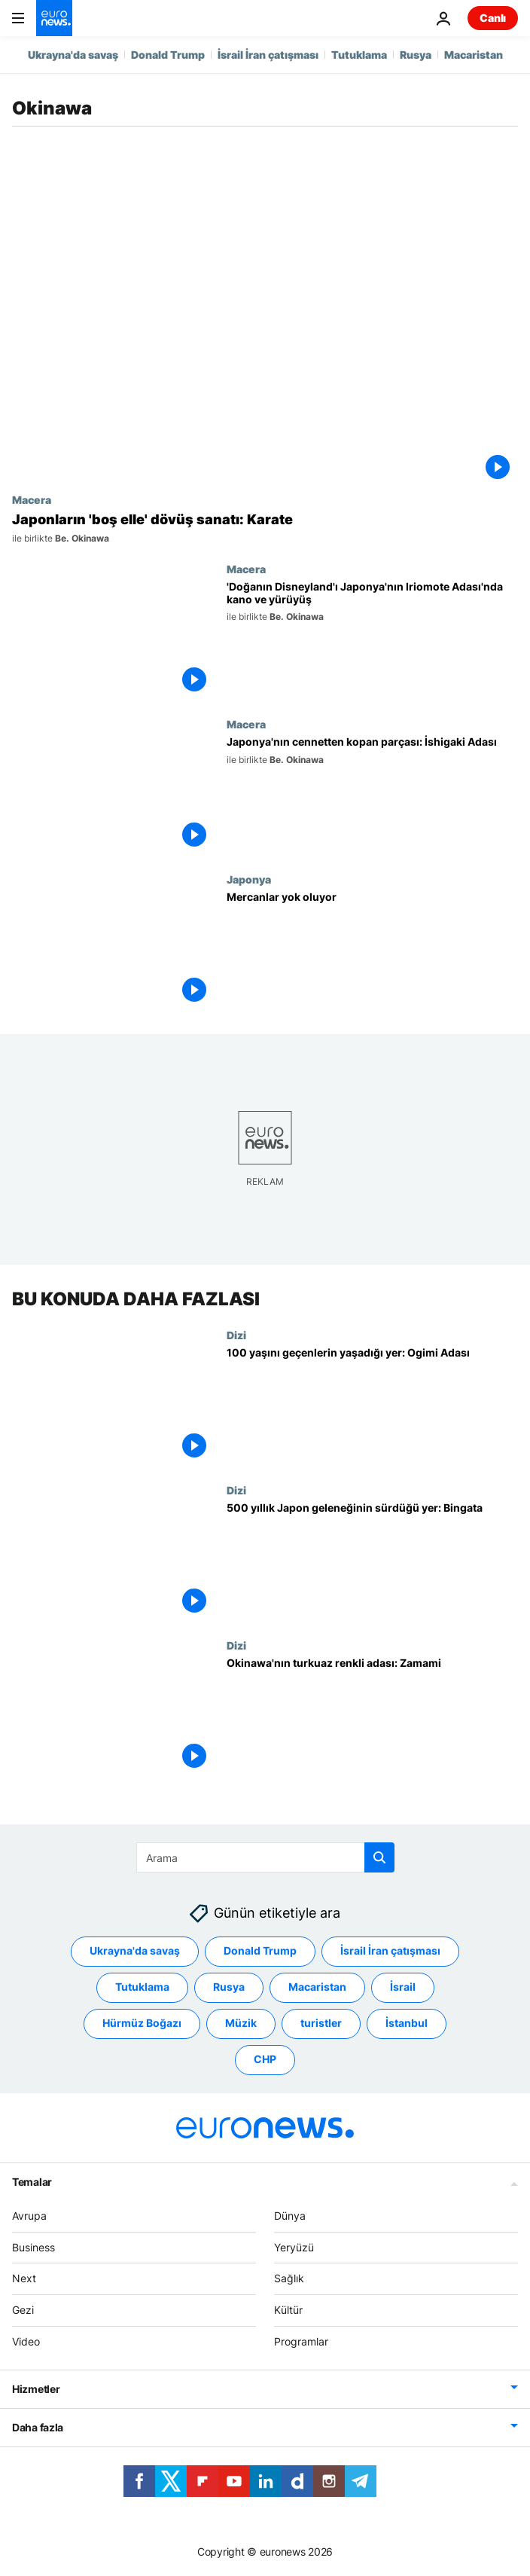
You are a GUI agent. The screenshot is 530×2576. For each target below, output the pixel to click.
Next (24, 2278)
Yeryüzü (294, 2246)
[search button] (379, 1857)
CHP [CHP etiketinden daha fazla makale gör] (265, 2059)
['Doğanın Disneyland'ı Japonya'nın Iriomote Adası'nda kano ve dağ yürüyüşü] (372, 640)
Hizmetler (35, 2388)
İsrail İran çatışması (268, 54)
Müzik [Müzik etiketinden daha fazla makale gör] (241, 2022)
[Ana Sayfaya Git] (54, 18)
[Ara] (265, 1857)
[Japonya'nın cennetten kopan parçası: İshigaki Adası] (372, 795)
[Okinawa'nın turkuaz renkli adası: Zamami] (372, 1716)
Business (33, 2246)
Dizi (236, 1335)
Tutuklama (359, 54)
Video (26, 2341)
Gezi (23, 2309)
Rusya (415, 54)
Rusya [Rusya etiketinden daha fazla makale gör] (229, 1986)
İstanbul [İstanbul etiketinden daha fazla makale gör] (406, 2022)
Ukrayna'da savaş (73, 54)
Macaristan (473, 54)
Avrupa (29, 2214)
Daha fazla (37, 2426)
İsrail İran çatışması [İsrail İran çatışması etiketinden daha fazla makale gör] (390, 1950)
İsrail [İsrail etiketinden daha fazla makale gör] (403, 1986)
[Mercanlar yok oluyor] (372, 950)
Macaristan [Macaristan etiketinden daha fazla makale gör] (317, 1986)
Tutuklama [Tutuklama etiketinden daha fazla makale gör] (142, 1986)
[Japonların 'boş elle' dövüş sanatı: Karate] (265, 528)
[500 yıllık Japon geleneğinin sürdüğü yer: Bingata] (372, 1561)
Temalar (32, 2181)
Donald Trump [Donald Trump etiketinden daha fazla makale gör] (260, 1950)
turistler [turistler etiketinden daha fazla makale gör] (321, 2022)
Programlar (301, 2341)
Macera (31, 499)
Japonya (249, 879)
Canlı (493, 17)
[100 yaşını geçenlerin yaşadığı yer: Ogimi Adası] (372, 1406)
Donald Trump (168, 54)
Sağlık (289, 2278)
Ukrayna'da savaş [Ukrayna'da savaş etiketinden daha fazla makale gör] (135, 1950)
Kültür (288, 2309)
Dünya (290, 2214)
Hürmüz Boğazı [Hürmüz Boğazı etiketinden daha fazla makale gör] (141, 2022)
